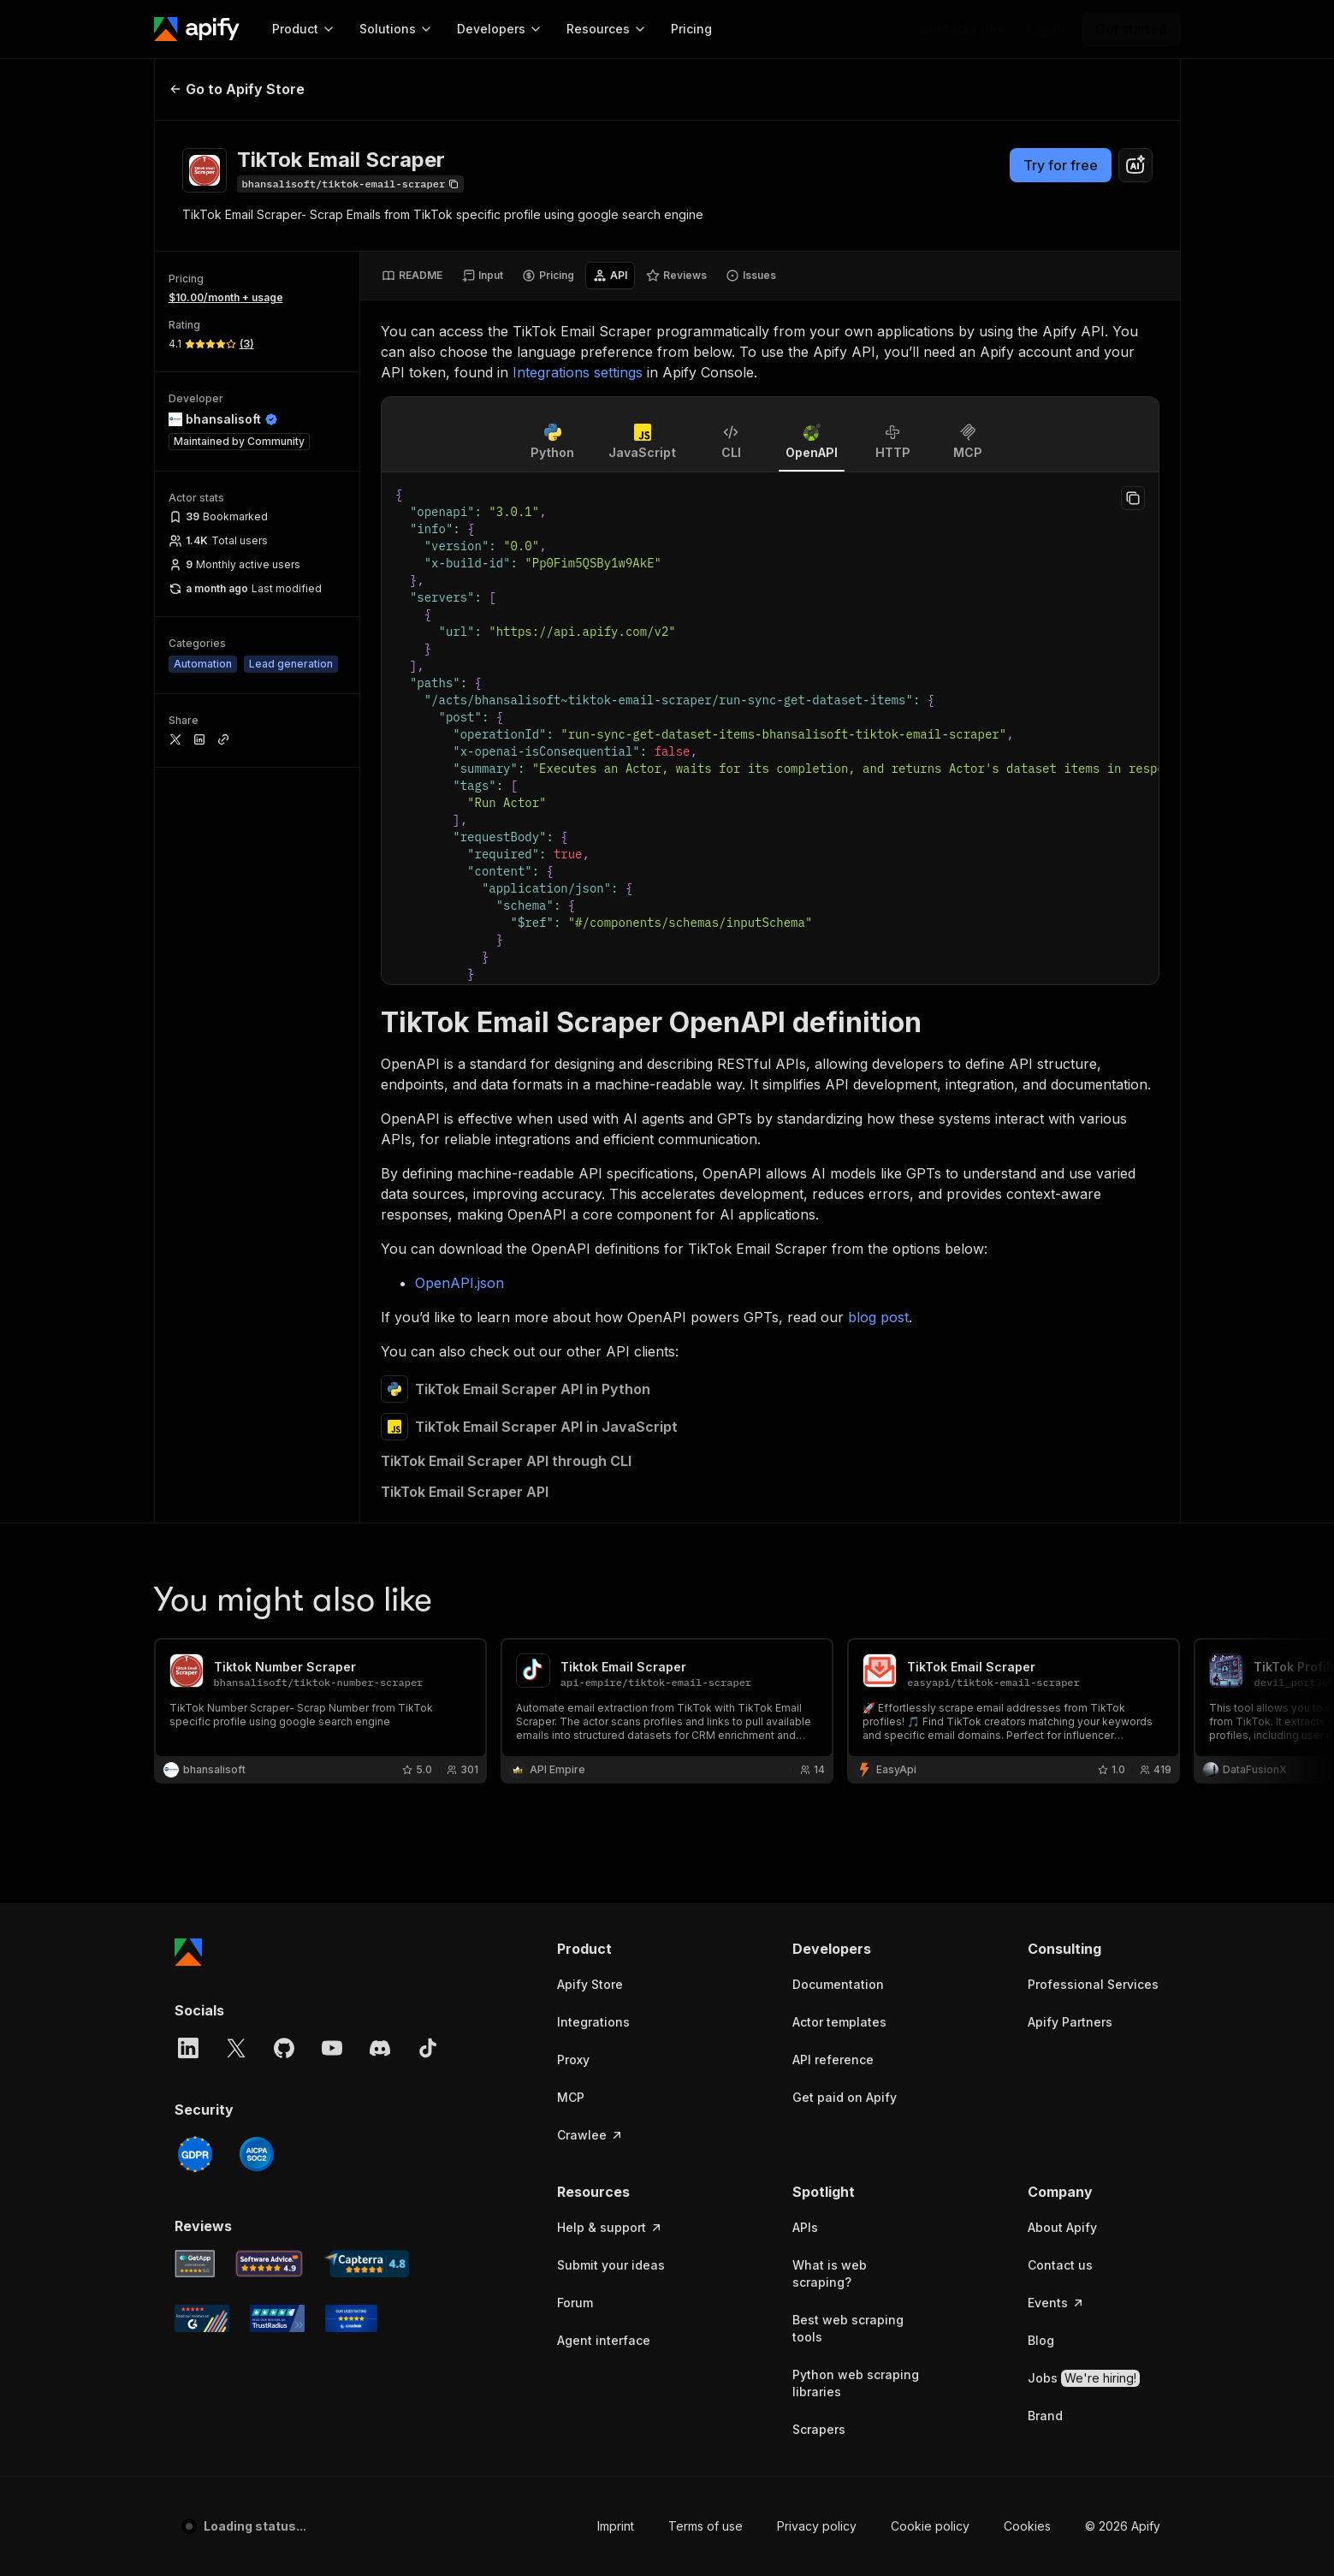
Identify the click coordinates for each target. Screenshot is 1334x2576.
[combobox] (1135, 165)
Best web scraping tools (848, 1572)
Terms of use (705, 1770)
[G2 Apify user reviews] (202, 1562)
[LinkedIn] (188, 1292)
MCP (570, 1341)
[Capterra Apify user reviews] (366, 1508)
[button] (623, 1193)
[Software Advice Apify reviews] (269, 1508)
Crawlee (590, 1379)
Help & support (610, 1471)
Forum (575, 1547)
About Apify (1062, 1471)
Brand (1045, 1660)
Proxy (573, 1304)
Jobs (1084, 1622)
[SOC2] (256, 1398)
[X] (236, 1292)
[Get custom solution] (962, 29)
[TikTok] (428, 1292)
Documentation (838, 1228)
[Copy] (351, 184)
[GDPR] (195, 1398)
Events (1056, 1547)
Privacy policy (817, 1770)
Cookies (1027, 1770)
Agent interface (603, 1584)
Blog (1041, 1584)
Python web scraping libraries (855, 1627)
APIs (805, 1471)
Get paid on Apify (844, 1341)
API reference (833, 1304)
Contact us (1060, 1509)
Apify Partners (1070, 1266)
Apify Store (590, 1228)
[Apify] (197, 29)
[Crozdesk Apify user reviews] (351, 1562)
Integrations (593, 1266)
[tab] (412, 275)
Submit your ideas (611, 1509)
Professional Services (1093, 1228)
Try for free (1060, 165)
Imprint (615, 1770)
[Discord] (380, 1292)
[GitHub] (284, 1292)
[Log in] (1046, 29)
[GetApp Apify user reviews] (195, 1508)
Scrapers (818, 1673)
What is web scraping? (829, 1518)
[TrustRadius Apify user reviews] (277, 1562)
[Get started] (1131, 29)
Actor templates (839, 1266)
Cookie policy (930, 1770)
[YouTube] (332, 1292)
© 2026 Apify (1122, 1770)
